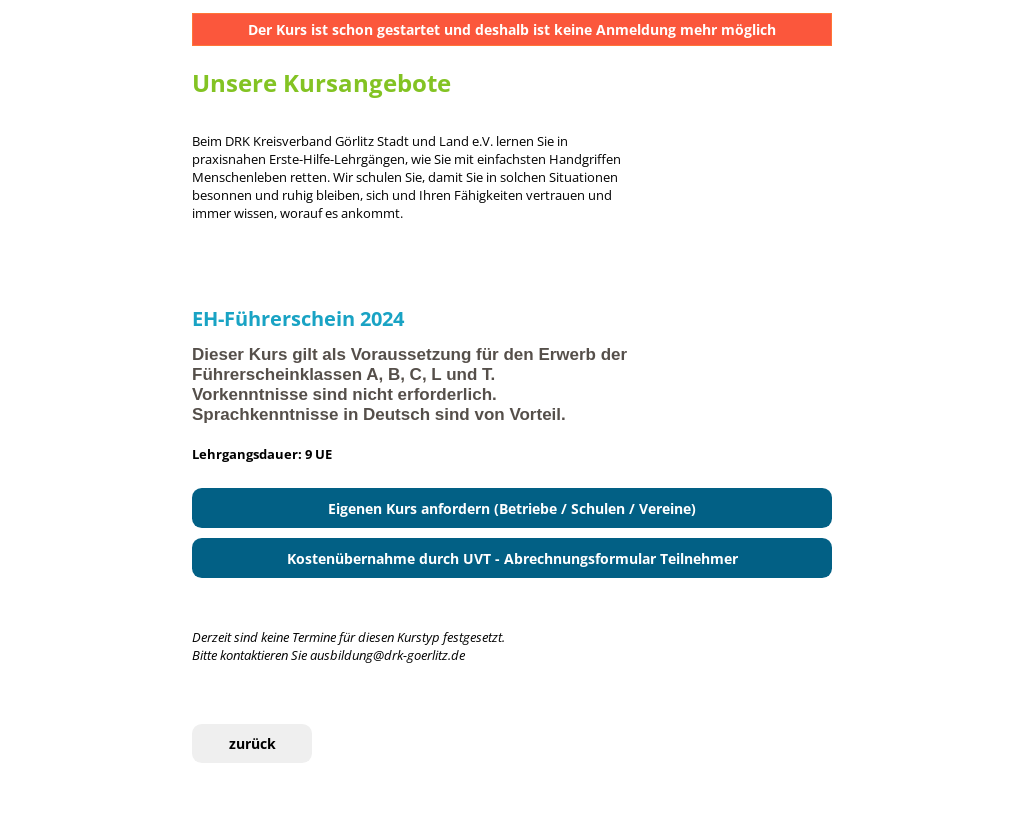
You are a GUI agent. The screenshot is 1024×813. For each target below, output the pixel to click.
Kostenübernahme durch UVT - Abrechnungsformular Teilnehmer (512, 558)
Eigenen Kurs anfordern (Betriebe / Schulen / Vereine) (512, 508)
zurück (252, 743)
